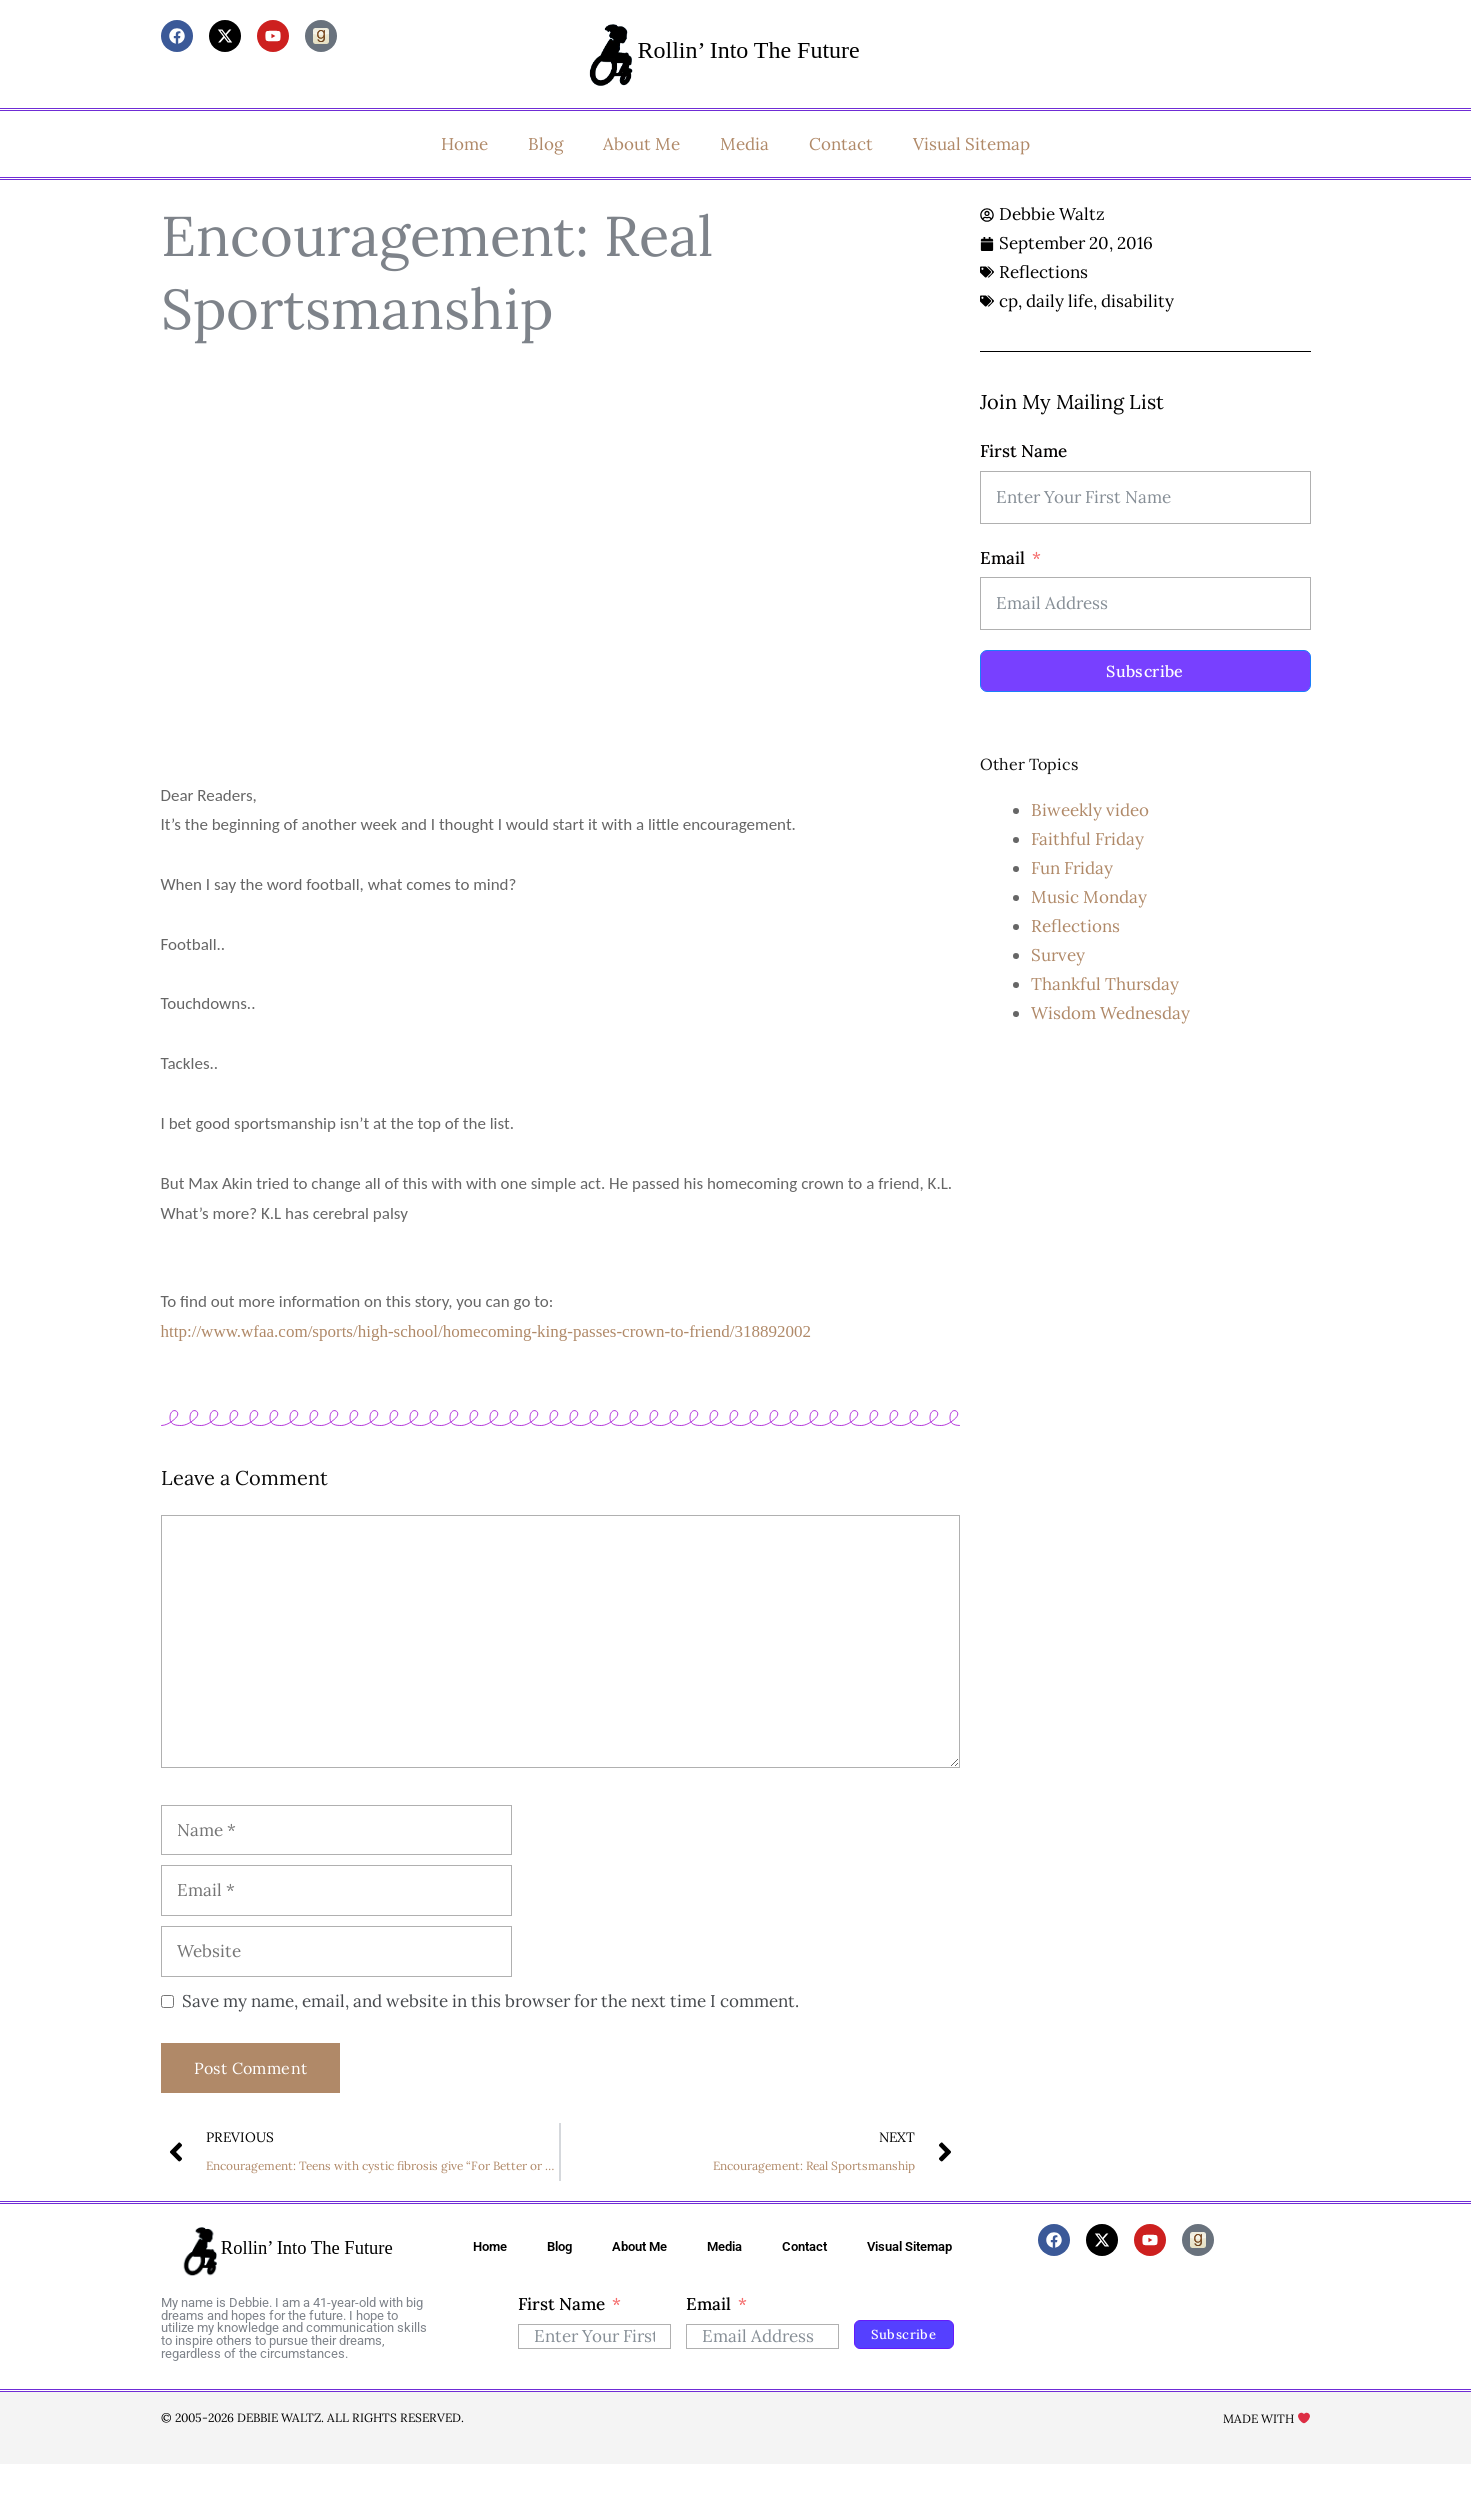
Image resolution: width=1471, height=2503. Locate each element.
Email (1002, 558)
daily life (1059, 301)
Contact (841, 144)
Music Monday (1089, 897)
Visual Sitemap (971, 144)
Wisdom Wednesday (1110, 1013)
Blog (545, 144)
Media (744, 144)
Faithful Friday (1087, 839)
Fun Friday (1072, 868)
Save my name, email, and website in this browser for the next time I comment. (490, 2001)
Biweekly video (1090, 810)
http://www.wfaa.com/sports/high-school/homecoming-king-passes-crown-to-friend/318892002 (486, 1331)
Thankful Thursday (1105, 984)
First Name (1023, 451)
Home (464, 144)
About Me (641, 144)
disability (1137, 301)
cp (1008, 301)
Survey (1058, 955)
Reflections (1043, 272)
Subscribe (1145, 671)
